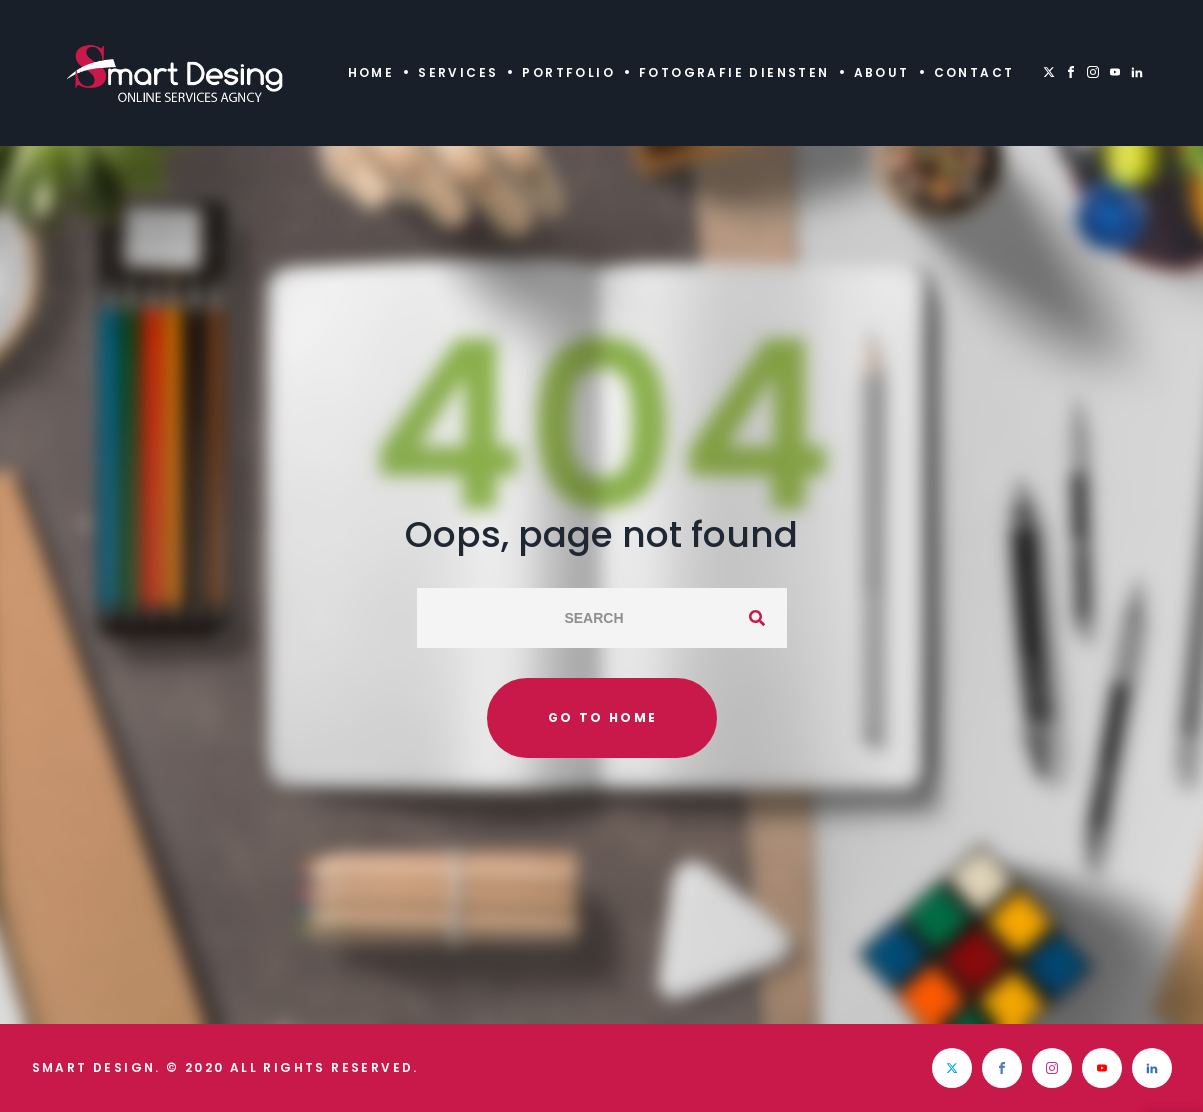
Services (458, 72)
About (882, 72)
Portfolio (568, 72)
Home (371, 72)
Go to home (603, 717)
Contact (974, 72)
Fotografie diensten (734, 72)
